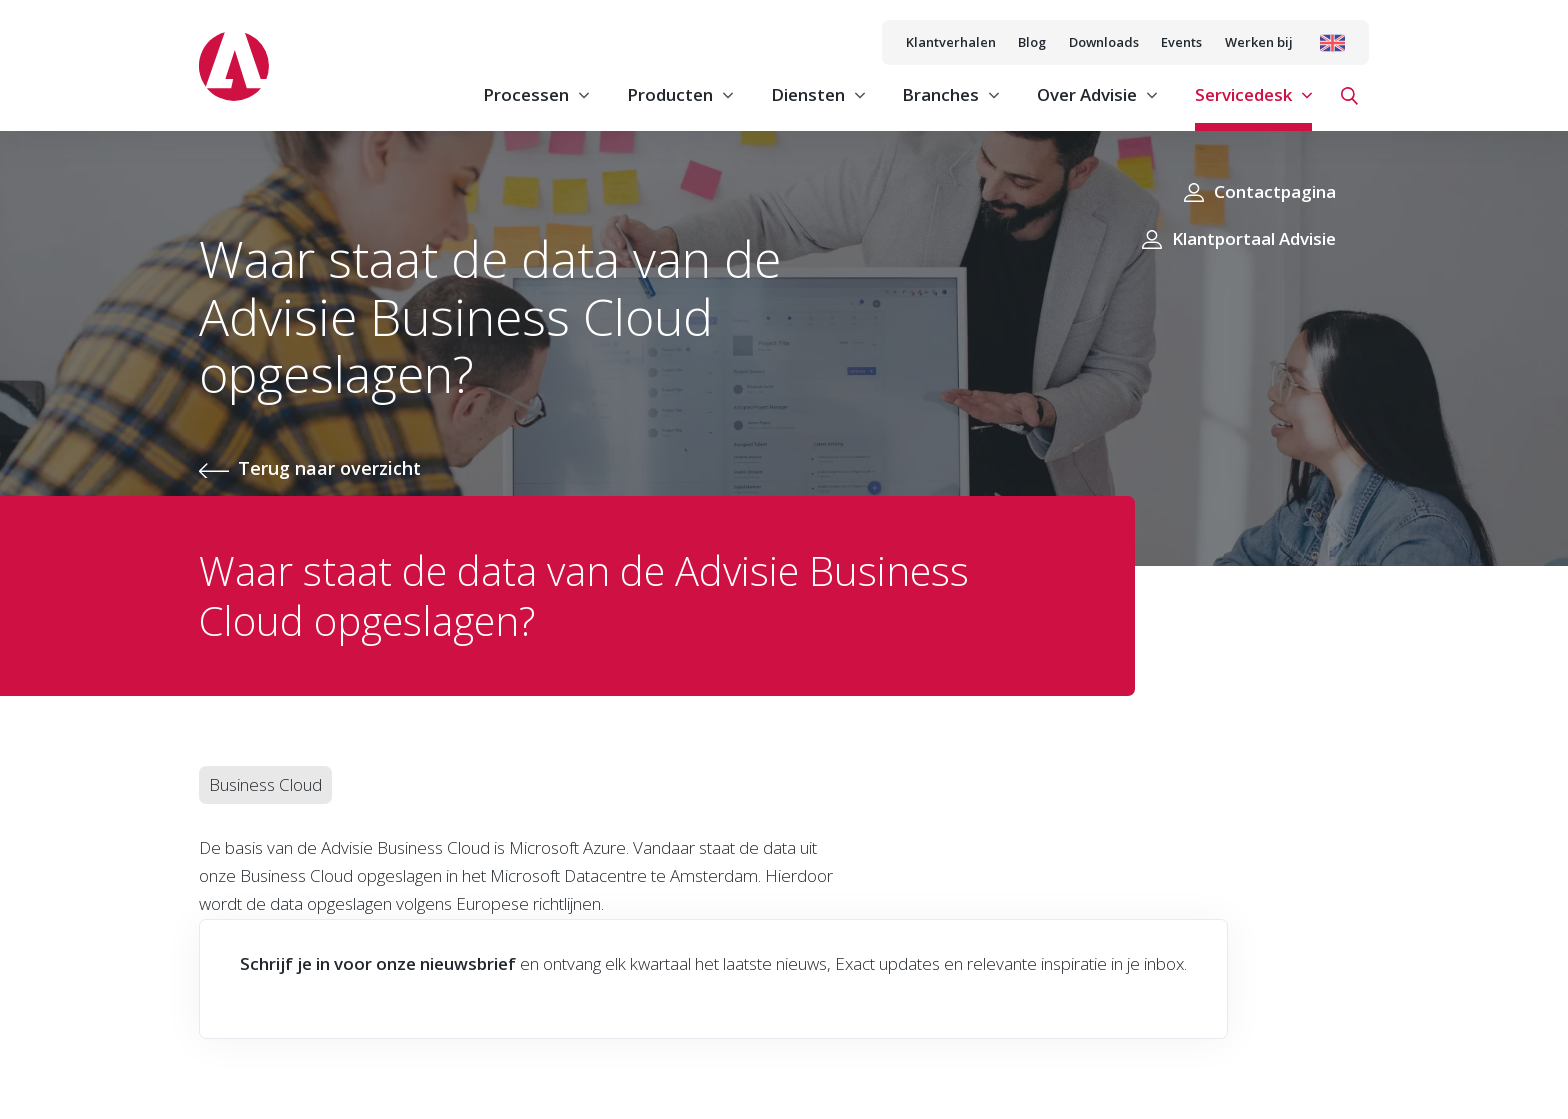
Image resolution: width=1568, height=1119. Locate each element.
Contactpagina (1275, 191)
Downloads (1104, 42)
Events (1181, 42)
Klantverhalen (951, 42)
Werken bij (1259, 42)
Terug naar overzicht (329, 468)
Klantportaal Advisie (1254, 238)
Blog (1032, 42)
